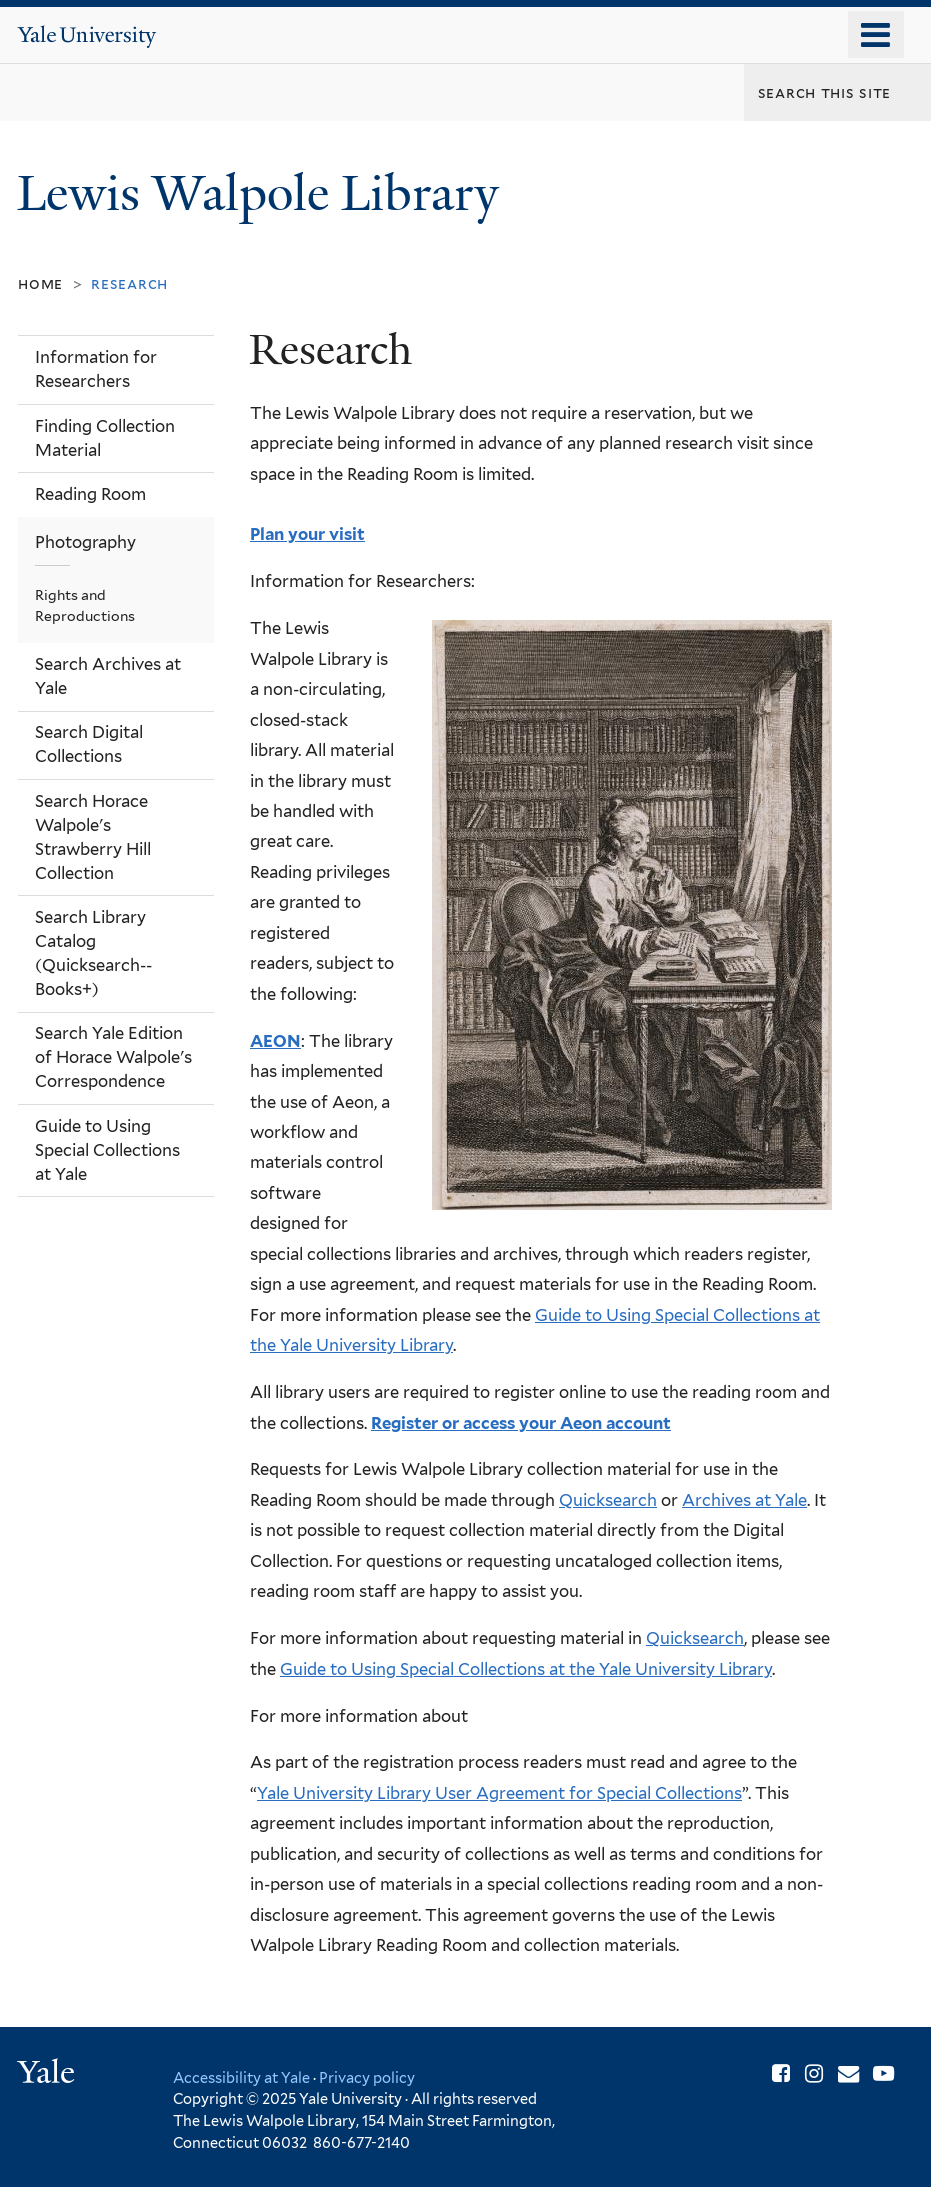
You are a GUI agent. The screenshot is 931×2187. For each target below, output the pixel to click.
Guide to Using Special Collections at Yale (107, 1150)
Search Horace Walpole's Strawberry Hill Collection (93, 837)
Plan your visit (307, 534)
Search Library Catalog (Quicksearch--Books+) (93, 953)
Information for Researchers (96, 369)
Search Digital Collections (89, 744)
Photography (85, 542)
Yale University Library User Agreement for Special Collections (499, 1793)
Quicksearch (608, 1500)
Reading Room (90, 494)
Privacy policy (367, 2077)
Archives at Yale (744, 1500)
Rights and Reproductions (85, 605)
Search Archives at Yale (108, 676)
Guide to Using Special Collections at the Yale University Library (526, 1669)
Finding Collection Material (105, 438)
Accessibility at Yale (241, 2077)
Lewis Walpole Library (264, 193)
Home (40, 283)
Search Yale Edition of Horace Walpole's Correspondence (113, 1057)
